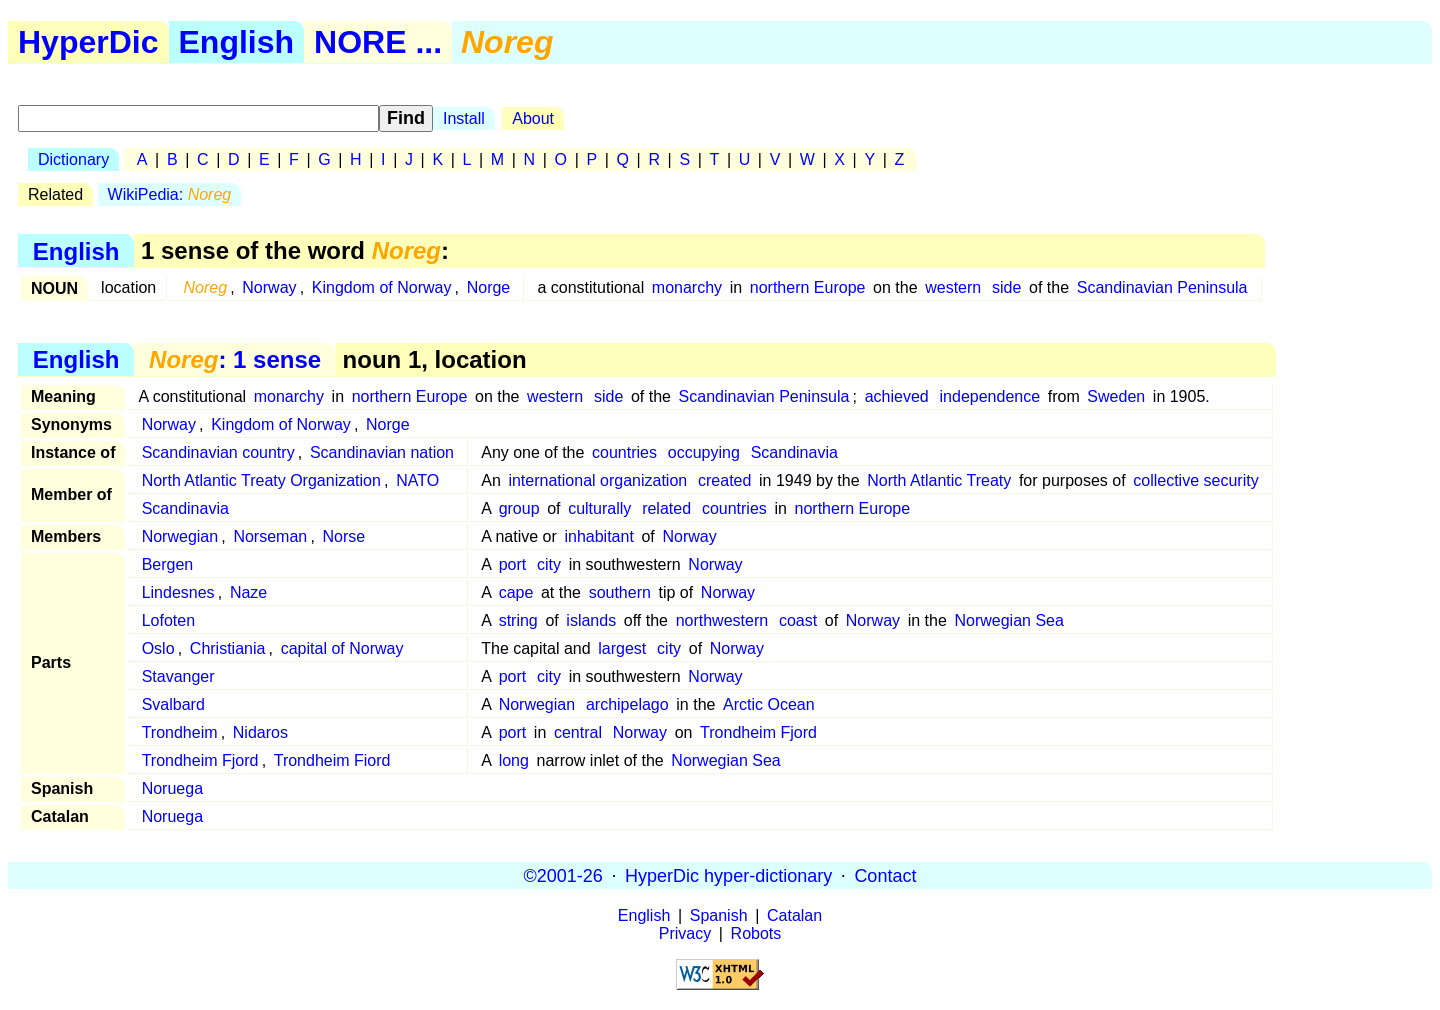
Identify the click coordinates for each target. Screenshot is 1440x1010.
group (519, 508)
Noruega (172, 788)
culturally (599, 508)
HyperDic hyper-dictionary (728, 875)
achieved (897, 396)
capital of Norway (342, 648)
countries (624, 452)
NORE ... (378, 42)
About (533, 118)
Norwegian (180, 536)
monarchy (687, 287)
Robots (756, 933)
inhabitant (598, 536)
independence (990, 396)
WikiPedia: (170, 194)
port (513, 564)
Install (464, 118)
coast (798, 620)
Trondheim (180, 732)
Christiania (228, 648)
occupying (704, 452)
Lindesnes (178, 592)
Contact (885, 875)
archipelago (627, 704)
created (724, 480)
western (953, 287)
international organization (597, 480)
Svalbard (173, 704)
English (237, 42)
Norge (489, 287)
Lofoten (168, 620)
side (1006, 287)
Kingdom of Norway (382, 287)
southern (620, 592)
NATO (417, 480)
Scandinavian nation (382, 452)
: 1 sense (235, 359)
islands (591, 620)
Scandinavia (794, 452)
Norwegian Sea (1008, 620)
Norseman (270, 536)
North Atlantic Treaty (939, 480)
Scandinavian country (218, 452)
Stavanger (178, 676)
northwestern (722, 620)
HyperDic (88, 42)
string (518, 620)
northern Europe (808, 287)
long (514, 760)
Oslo (158, 648)
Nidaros (260, 732)
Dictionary (73, 159)
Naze (248, 592)
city (549, 564)
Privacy (685, 933)
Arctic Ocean (769, 704)
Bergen (168, 564)
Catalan (794, 915)
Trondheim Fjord (758, 732)
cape (516, 592)
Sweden (1116, 396)
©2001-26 (563, 875)
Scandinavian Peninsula (1162, 287)
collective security (1195, 480)
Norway (269, 287)
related (666, 508)
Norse (343, 536)
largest (622, 648)
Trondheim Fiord (332, 760)
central (578, 732)
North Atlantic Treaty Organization (261, 480)
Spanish (719, 915)
